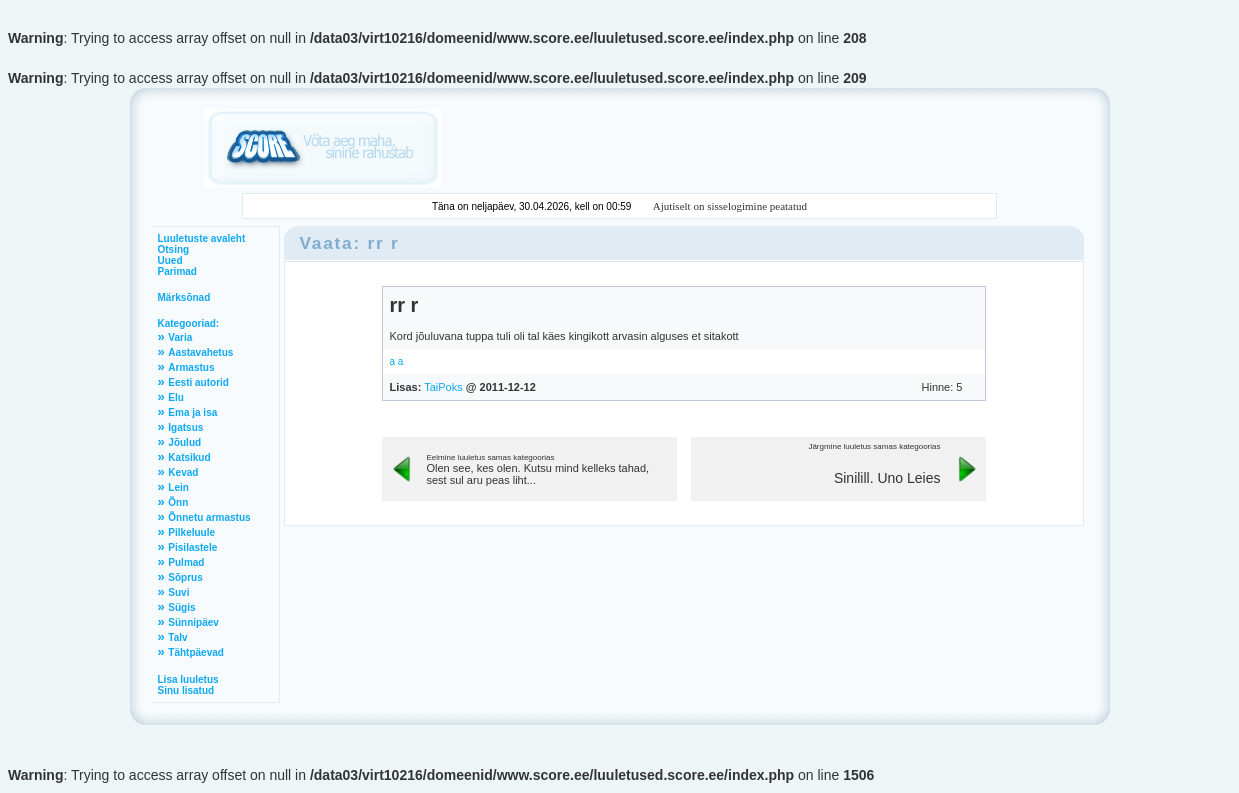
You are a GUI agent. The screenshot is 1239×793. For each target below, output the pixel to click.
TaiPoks (443, 387)
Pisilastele (192, 547)
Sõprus (185, 577)
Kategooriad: (189, 323)
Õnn (178, 502)
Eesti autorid (198, 382)
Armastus (191, 367)
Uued (170, 260)
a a (397, 361)
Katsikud (189, 457)
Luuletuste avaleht (202, 238)
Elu (176, 397)
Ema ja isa (192, 412)
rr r (404, 305)
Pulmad (186, 562)
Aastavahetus (200, 352)
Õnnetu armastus (209, 517)
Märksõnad (184, 297)
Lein (178, 487)
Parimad (177, 271)
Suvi (178, 592)
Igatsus (185, 427)
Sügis (181, 607)
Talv (177, 637)
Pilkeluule (191, 532)
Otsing (174, 249)
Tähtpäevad (196, 652)
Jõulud (184, 442)
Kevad (183, 472)
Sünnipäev (193, 622)
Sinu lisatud (186, 690)
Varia (180, 337)
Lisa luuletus (188, 679)
